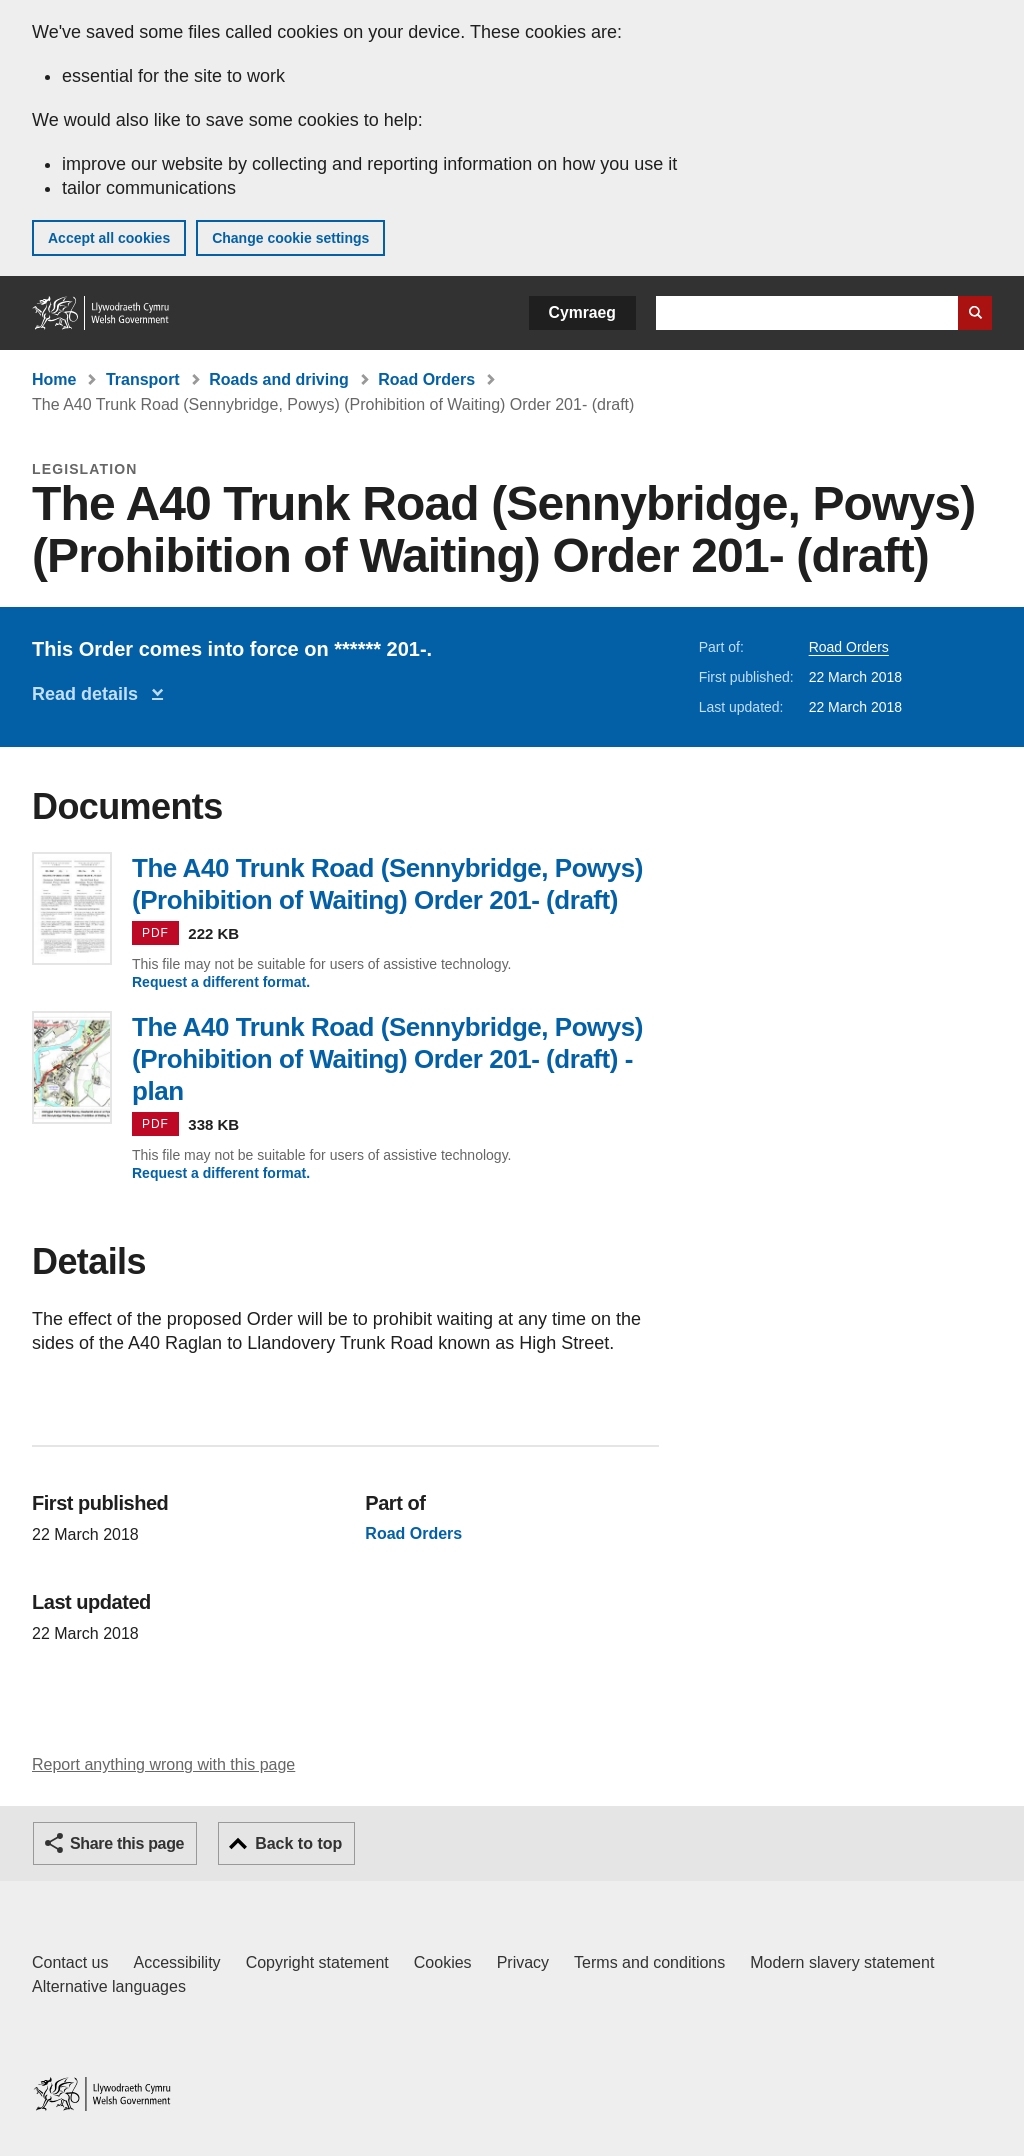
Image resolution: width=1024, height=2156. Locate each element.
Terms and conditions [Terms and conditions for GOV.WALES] (649, 1962)
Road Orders (426, 379)
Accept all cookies (109, 238)
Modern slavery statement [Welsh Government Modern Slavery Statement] (842, 1962)
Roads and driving (279, 379)
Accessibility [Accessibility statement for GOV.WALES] (176, 1962)
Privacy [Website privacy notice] (523, 1962)
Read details (90, 694)
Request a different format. (221, 982)
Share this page (127, 1843)
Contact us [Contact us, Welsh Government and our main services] (70, 1962)
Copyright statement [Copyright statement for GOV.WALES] (317, 1962)
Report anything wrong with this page (163, 1764)
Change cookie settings (290, 238)
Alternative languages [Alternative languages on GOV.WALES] (109, 1986)
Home (54, 379)
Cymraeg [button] (582, 312)
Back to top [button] (298, 1843)
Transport (143, 379)
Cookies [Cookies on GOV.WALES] (443, 1962)
